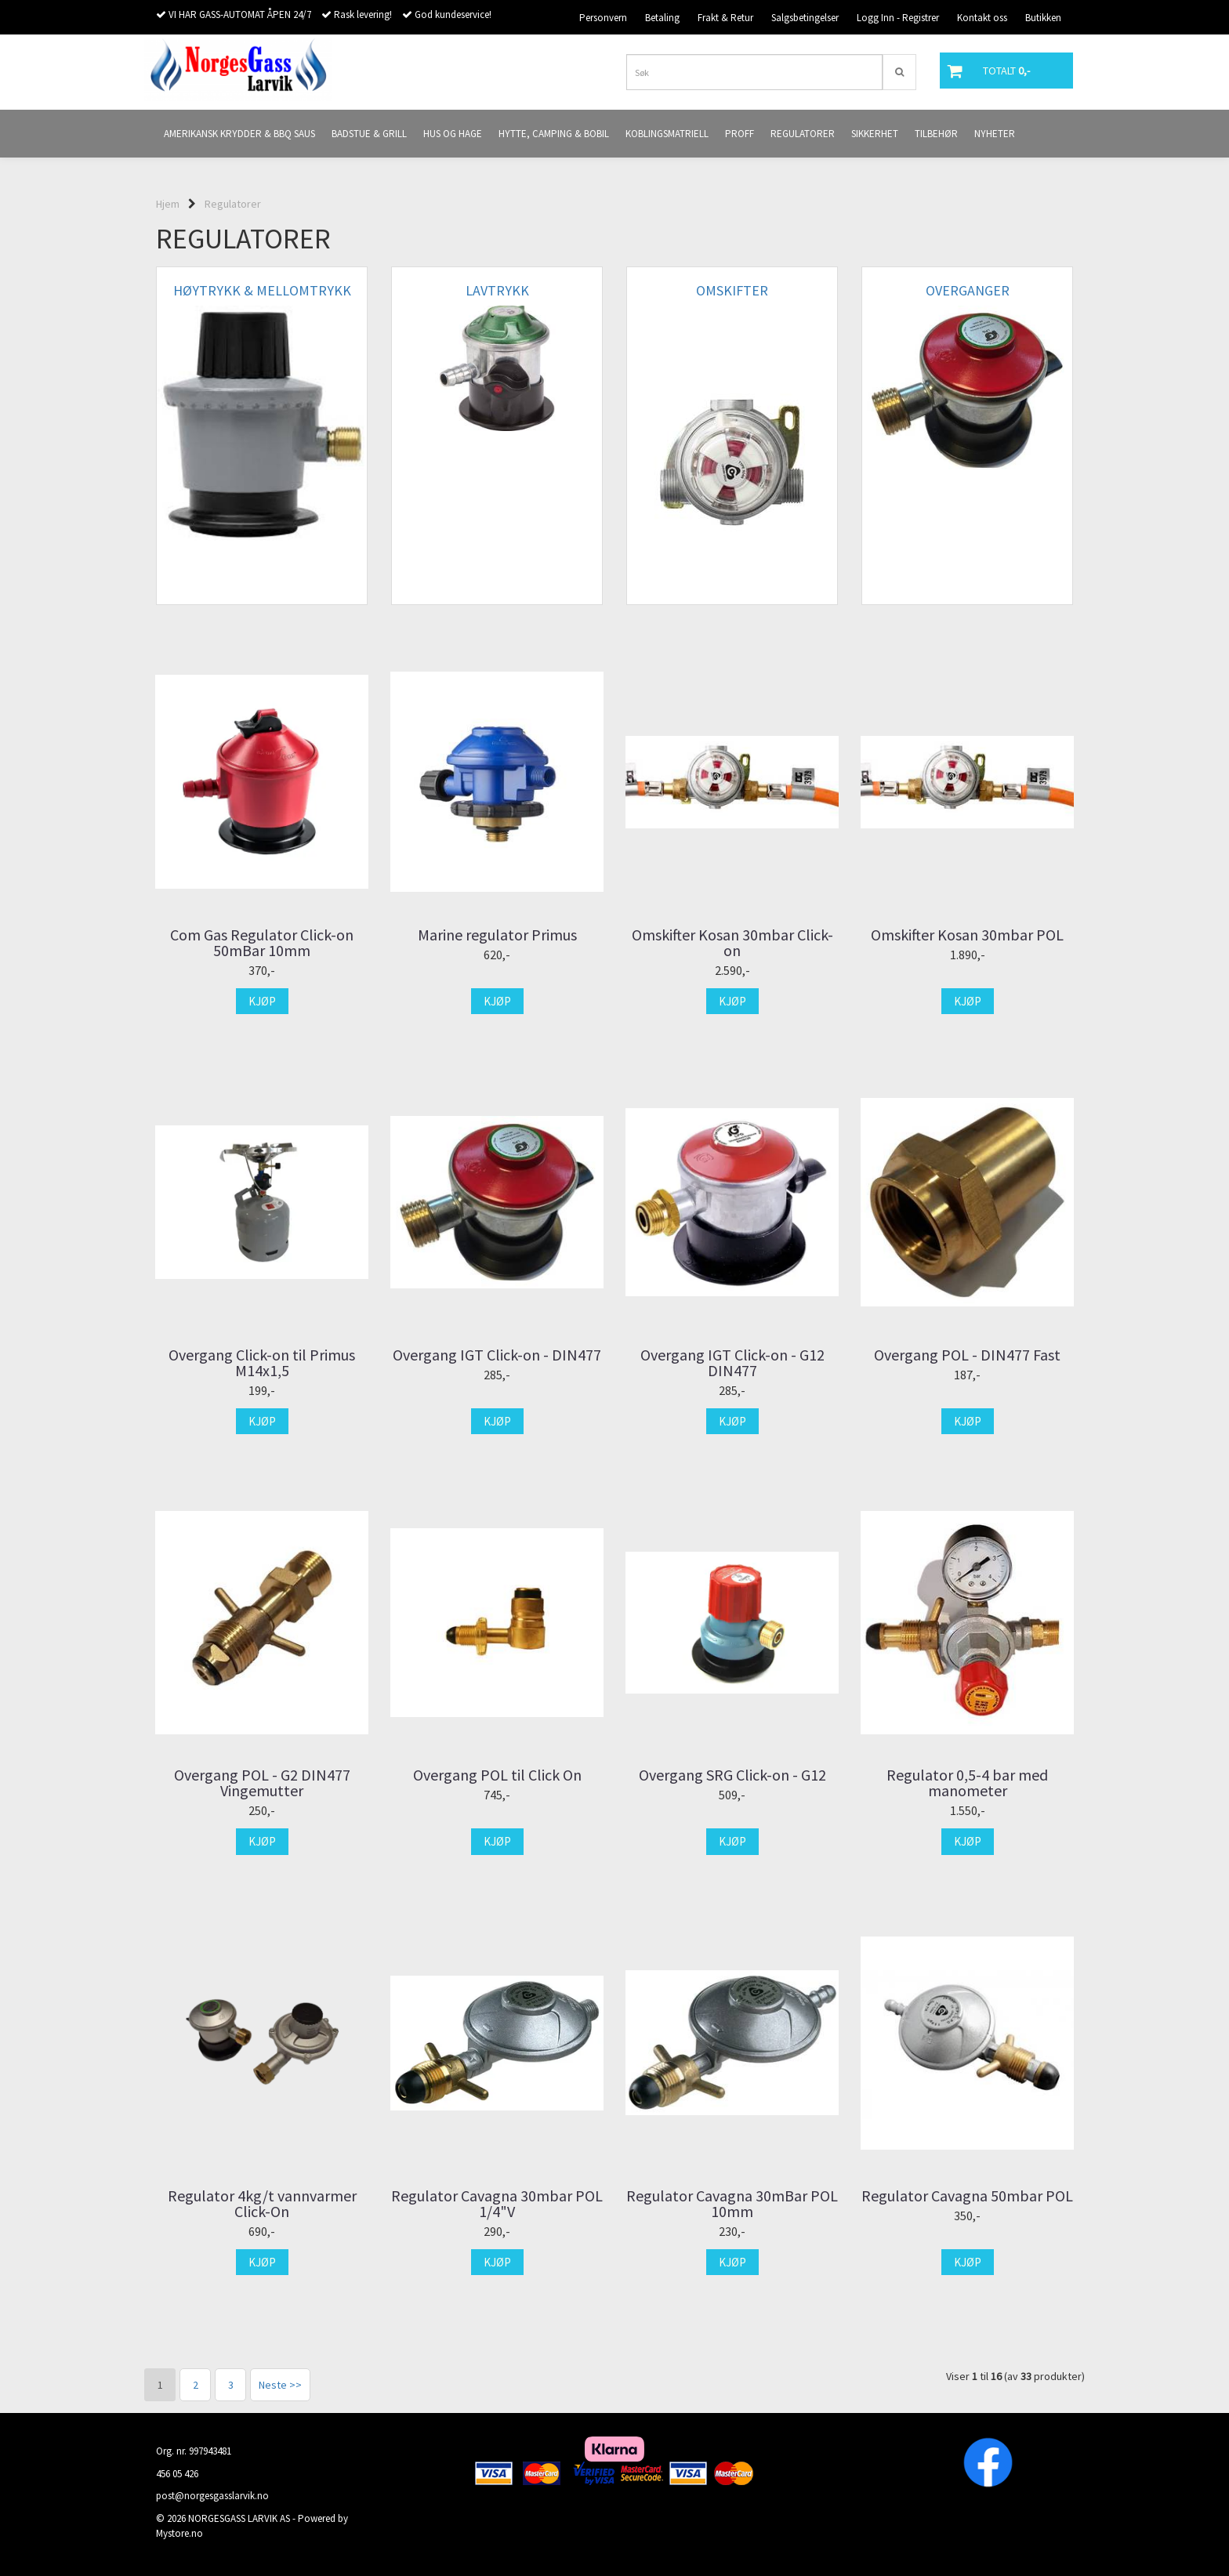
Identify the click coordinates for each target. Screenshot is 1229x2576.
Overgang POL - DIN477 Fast (967, 1355)
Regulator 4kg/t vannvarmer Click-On (262, 2203)
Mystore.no (179, 2533)
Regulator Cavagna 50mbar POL (967, 2196)
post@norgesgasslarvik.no (212, 2495)
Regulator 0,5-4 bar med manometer (967, 1783)
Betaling (662, 17)
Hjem (167, 204)
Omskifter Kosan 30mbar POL (967, 935)
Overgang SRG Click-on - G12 (732, 1775)
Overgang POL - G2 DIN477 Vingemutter (262, 1783)
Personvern (603, 17)
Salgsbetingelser (805, 17)
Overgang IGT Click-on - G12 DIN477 (732, 1363)
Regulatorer (233, 204)
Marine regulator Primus (497, 935)
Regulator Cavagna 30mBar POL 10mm (732, 2203)
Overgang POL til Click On (497, 1775)
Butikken (1043, 17)
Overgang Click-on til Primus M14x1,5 (262, 1363)
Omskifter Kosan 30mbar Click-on (732, 942)
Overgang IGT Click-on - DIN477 (497, 1355)
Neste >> (280, 2385)
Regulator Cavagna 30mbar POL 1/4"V (497, 2203)
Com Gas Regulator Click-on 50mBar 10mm (261, 942)
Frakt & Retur (725, 17)
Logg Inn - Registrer (898, 17)
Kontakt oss (982, 17)
